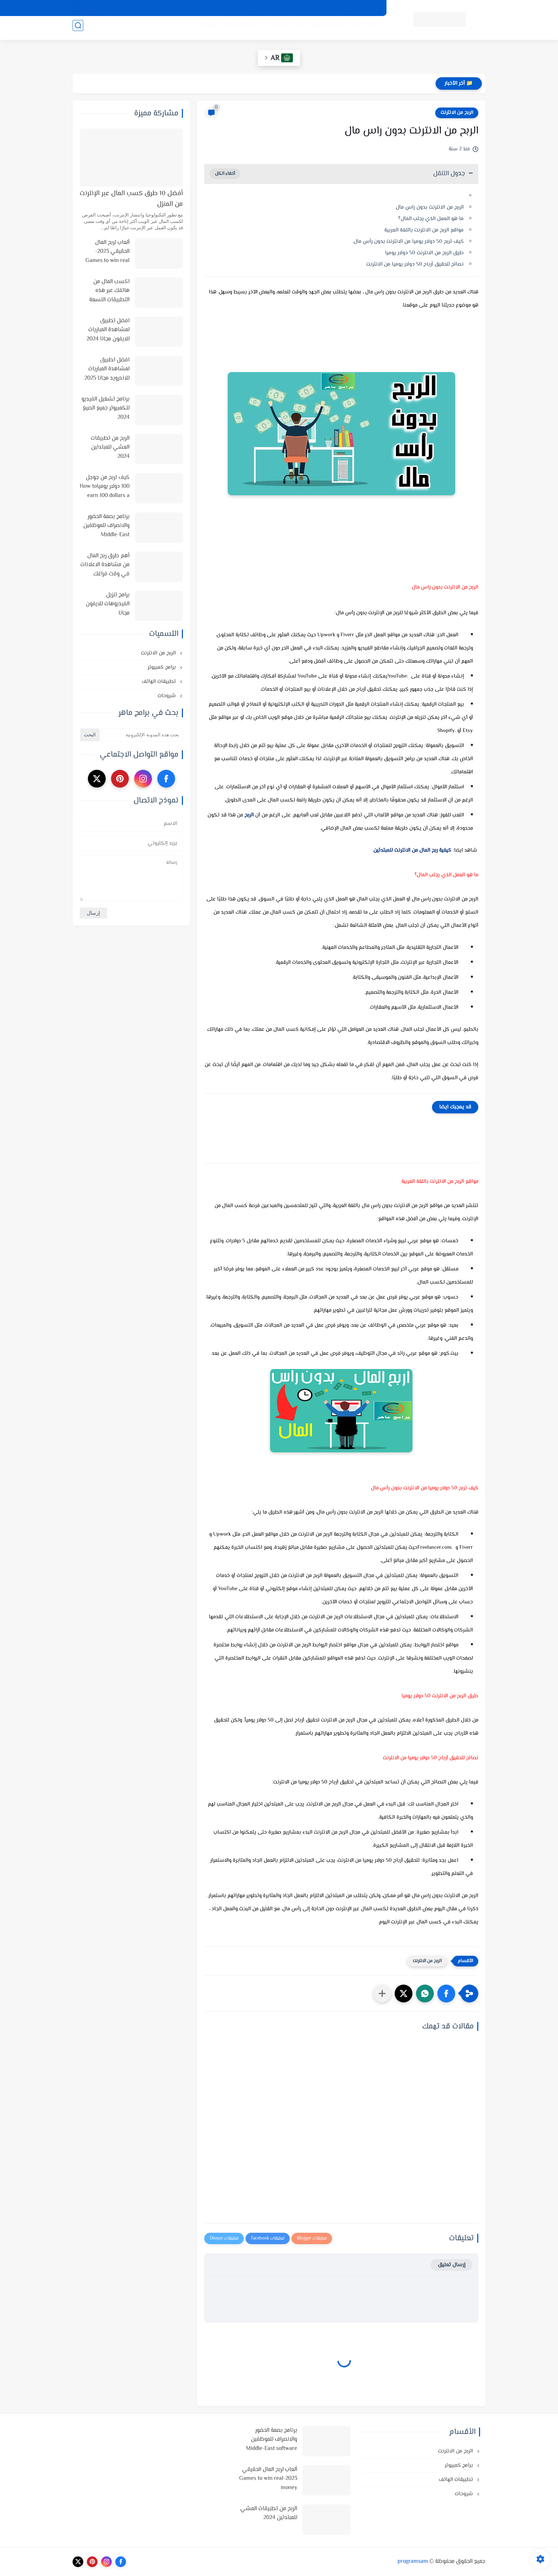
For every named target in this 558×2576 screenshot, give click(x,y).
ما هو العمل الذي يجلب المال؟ (431, 219)
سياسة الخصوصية (360, 8)
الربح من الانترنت (282, 28)
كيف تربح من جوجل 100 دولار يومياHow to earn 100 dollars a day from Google (105, 487)
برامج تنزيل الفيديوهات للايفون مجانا (108, 604)
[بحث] (78, 29)
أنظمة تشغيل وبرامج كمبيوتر (343, 28)
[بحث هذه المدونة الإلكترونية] (142, 735)
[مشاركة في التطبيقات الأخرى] (382, 1993)
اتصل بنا (229, 8)
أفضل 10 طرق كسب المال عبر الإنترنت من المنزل (131, 198)
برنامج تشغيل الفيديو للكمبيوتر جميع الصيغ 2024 (105, 408)
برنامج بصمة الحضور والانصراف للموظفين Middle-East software (106, 526)
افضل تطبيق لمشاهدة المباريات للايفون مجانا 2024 (108, 330)
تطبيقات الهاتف (238, 28)
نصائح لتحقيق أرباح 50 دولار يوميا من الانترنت (415, 264)
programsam (413, 2561)
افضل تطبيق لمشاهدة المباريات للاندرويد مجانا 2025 (107, 369)
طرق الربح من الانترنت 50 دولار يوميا (424, 253)
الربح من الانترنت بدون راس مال (430, 207)
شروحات (203, 28)
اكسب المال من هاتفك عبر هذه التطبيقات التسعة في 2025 (109, 291)
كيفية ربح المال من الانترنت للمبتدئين (425, 850)
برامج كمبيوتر (162, 667)
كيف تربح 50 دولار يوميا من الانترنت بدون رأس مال (408, 241)
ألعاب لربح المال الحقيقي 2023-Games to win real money (107, 252)
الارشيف (255, 8)
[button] (446, 1993)
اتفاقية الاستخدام (315, 8)
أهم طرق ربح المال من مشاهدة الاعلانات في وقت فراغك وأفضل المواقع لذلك (105, 565)
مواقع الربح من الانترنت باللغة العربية (424, 230)
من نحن (281, 8)
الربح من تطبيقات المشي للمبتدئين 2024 (110, 447)
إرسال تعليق (451, 2265)
